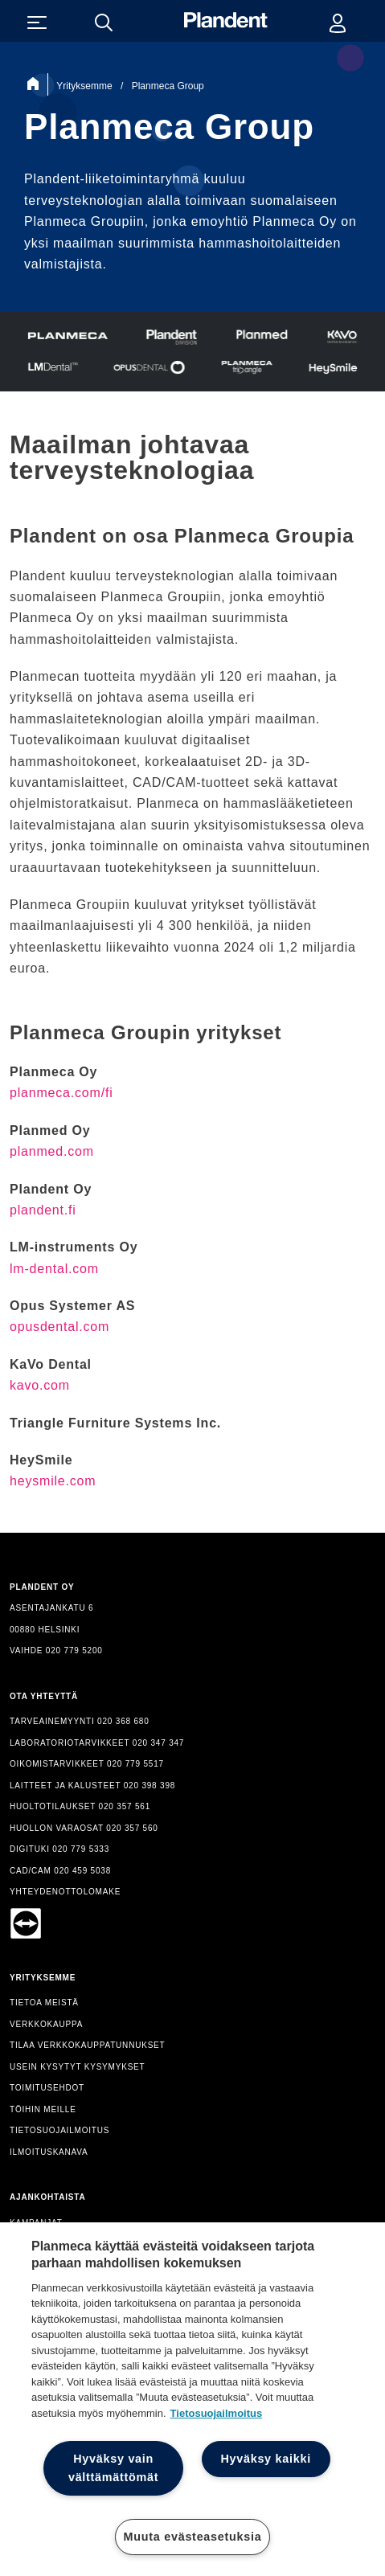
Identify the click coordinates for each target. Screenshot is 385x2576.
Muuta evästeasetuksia (193, 2536)
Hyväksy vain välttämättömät (113, 2468)
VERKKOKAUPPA (46, 2024)
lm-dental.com (54, 1269)
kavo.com (40, 1385)
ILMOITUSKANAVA (49, 2152)
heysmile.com (53, 1481)
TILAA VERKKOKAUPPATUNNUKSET (88, 2045)
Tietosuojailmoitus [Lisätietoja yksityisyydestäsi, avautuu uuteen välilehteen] (216, 2413)
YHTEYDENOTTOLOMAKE (65, 1891)
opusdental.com (59, 1326)
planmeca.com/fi (61, 1093)
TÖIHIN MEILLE (43, 2109)
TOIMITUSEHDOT (47, 2087)
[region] (192, 2399)
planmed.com (52, 1151)
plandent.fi (43, 1210)
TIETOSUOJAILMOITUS (59, 2130)
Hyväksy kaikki (265, 2458)
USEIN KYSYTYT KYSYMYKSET (77, 2066)
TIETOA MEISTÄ (44, 2002)
